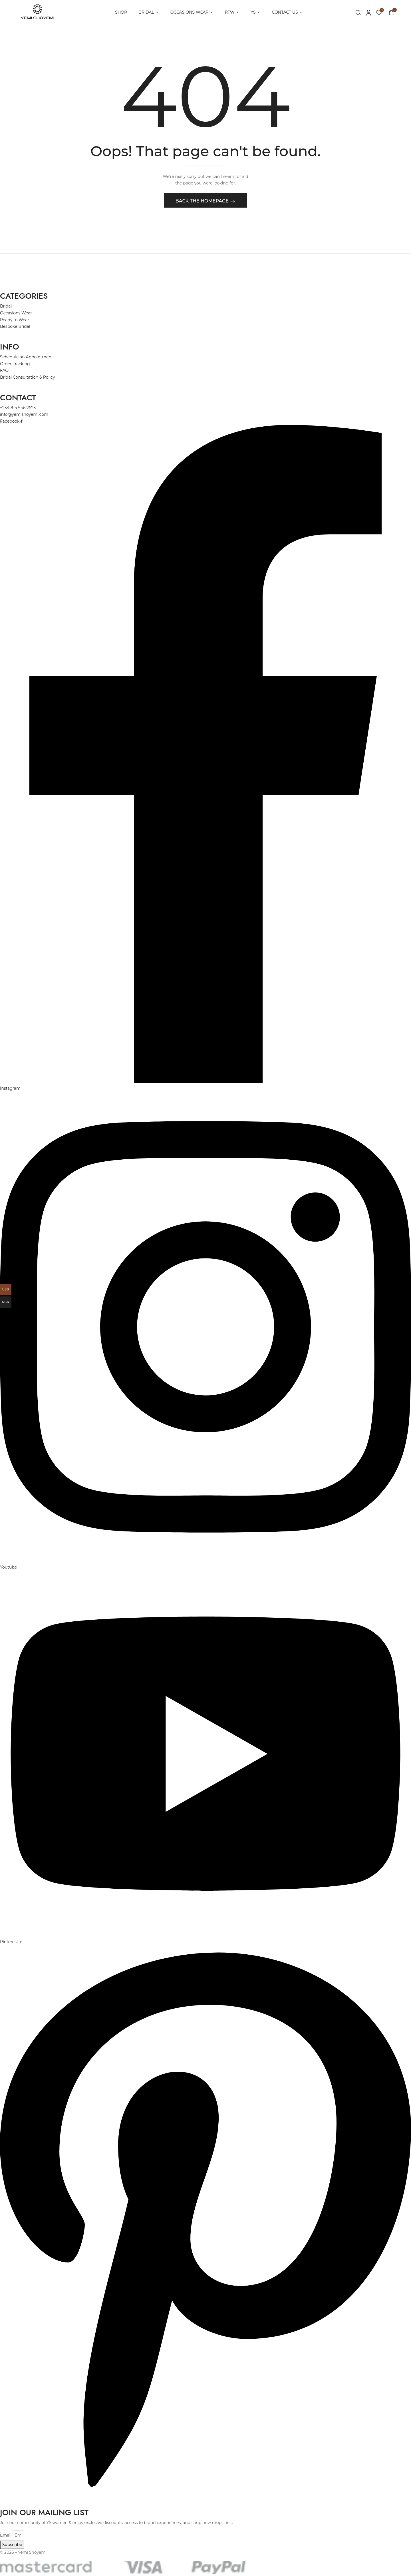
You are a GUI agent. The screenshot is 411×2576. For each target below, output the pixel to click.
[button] (391, 12)
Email (5, 2536)
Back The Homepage (203, 203)
